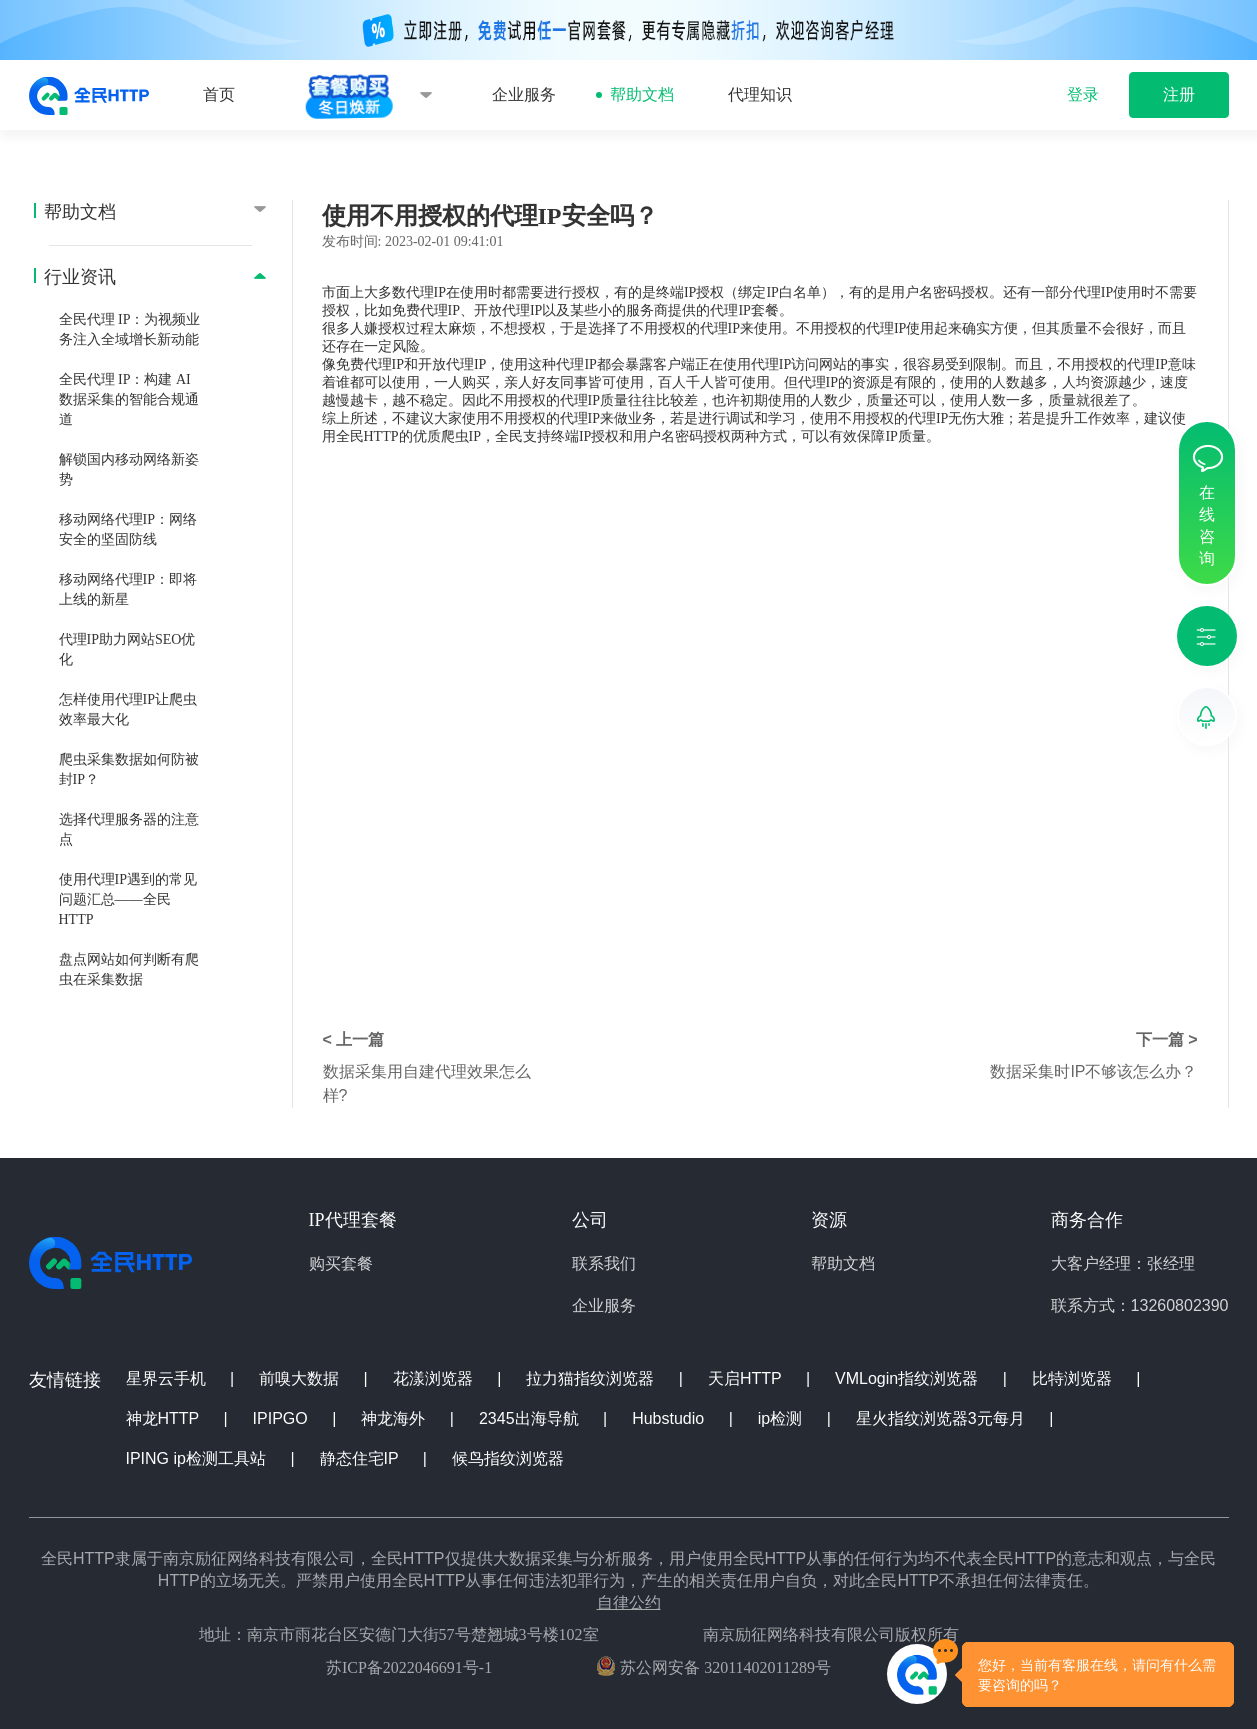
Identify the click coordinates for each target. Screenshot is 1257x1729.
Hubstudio (670, 1418)
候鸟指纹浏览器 (508, 1458)
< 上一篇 (354, 1039)
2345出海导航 (531, 1418)
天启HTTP (747, 1378)
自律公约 (629, 1602)
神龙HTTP (165, 1418)
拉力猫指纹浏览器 (592, 1378)
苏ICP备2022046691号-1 (409, 1667)
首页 (219, 94)
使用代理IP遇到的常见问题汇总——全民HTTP (128, 899)
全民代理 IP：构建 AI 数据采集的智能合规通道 (129, 399)
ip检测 (782, 1418)
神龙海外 (395, 1418)
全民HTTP (367, 436)
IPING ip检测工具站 (198, 1458)
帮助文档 (642, 94)
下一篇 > (1167, 1039)
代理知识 (760, 94)
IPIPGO (283, 1418)
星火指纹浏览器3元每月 (942, 1418)
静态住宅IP (361, 1458)
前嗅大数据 (301, 1378)
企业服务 (524, 94)
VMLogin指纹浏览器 (909, 1378)
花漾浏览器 (435, 1378)
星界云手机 (168, 1378)
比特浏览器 (1074, 1378)
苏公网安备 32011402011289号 (713, 1666)
